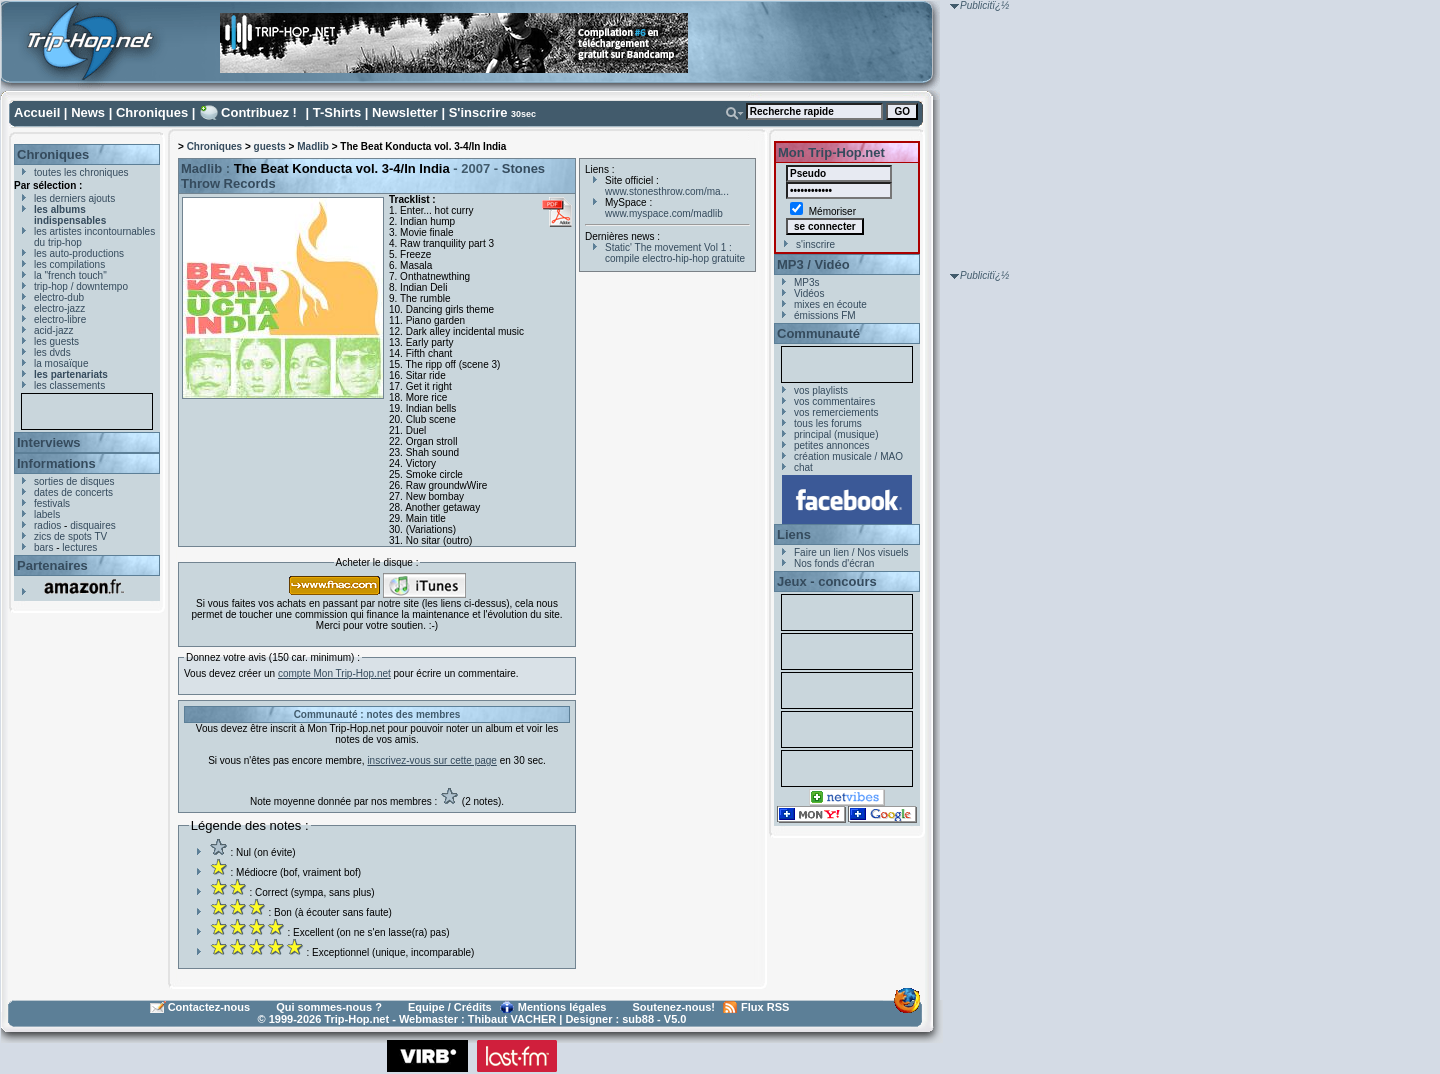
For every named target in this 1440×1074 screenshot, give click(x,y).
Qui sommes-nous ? (329, 1007)
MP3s (807, 282)
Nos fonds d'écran (834, 563)
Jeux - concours (827, 581)
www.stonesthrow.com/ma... (667, 191)
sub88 (638, 1019)
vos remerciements (836, 412)
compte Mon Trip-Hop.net (334, 673)
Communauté (818, 333)
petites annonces (832, 445)
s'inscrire (815, 244)
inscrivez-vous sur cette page (432, 760)
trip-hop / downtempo (81, 286)
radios (47, 525)
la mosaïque (61, 363)
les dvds (52, 352)
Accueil (37, 112)
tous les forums (828, 423)
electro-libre (60, 319)
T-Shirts (337, 112)
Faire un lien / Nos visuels (851, 552)
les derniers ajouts (74, 198)
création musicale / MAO (848, 456)
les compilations (69, 264)
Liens (794, 534)
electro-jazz (59, 308)
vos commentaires (834, 401)
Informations (56, 463)
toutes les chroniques (81, 172)
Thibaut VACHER (512, 1019)
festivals (52, 503)
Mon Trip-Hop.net (831, 152)
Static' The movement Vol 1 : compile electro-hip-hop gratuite (675, 253)
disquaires (93, 525)
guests (270, 146)
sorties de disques (74, 481)
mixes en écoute (830, 304)
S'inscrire (478, 112)
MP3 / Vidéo (813, 264)
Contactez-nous (209, 1007)
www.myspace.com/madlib (664, 213)
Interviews (49, 442)
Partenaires (52, 565)
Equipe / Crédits (450, 1007)
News (88, 112)
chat (803, 467)
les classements (69, 385)
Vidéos (809, 293)
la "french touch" (70, 275)
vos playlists (821, 390)
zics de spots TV (70, 536)
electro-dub (59, 297)
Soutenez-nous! (674, 1007)
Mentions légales (562, 1007)
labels (47, 514)
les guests (56, 341)
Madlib (313, 146)
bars (43, 547)
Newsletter (405, 112)
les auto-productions (79, 253)
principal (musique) (836, 434)
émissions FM (825, 315)
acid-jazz (53, 330)
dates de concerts (73, 492)
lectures (79, 547)
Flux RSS (765, 1007)
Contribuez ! (259, 112)
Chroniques (152, 112)
